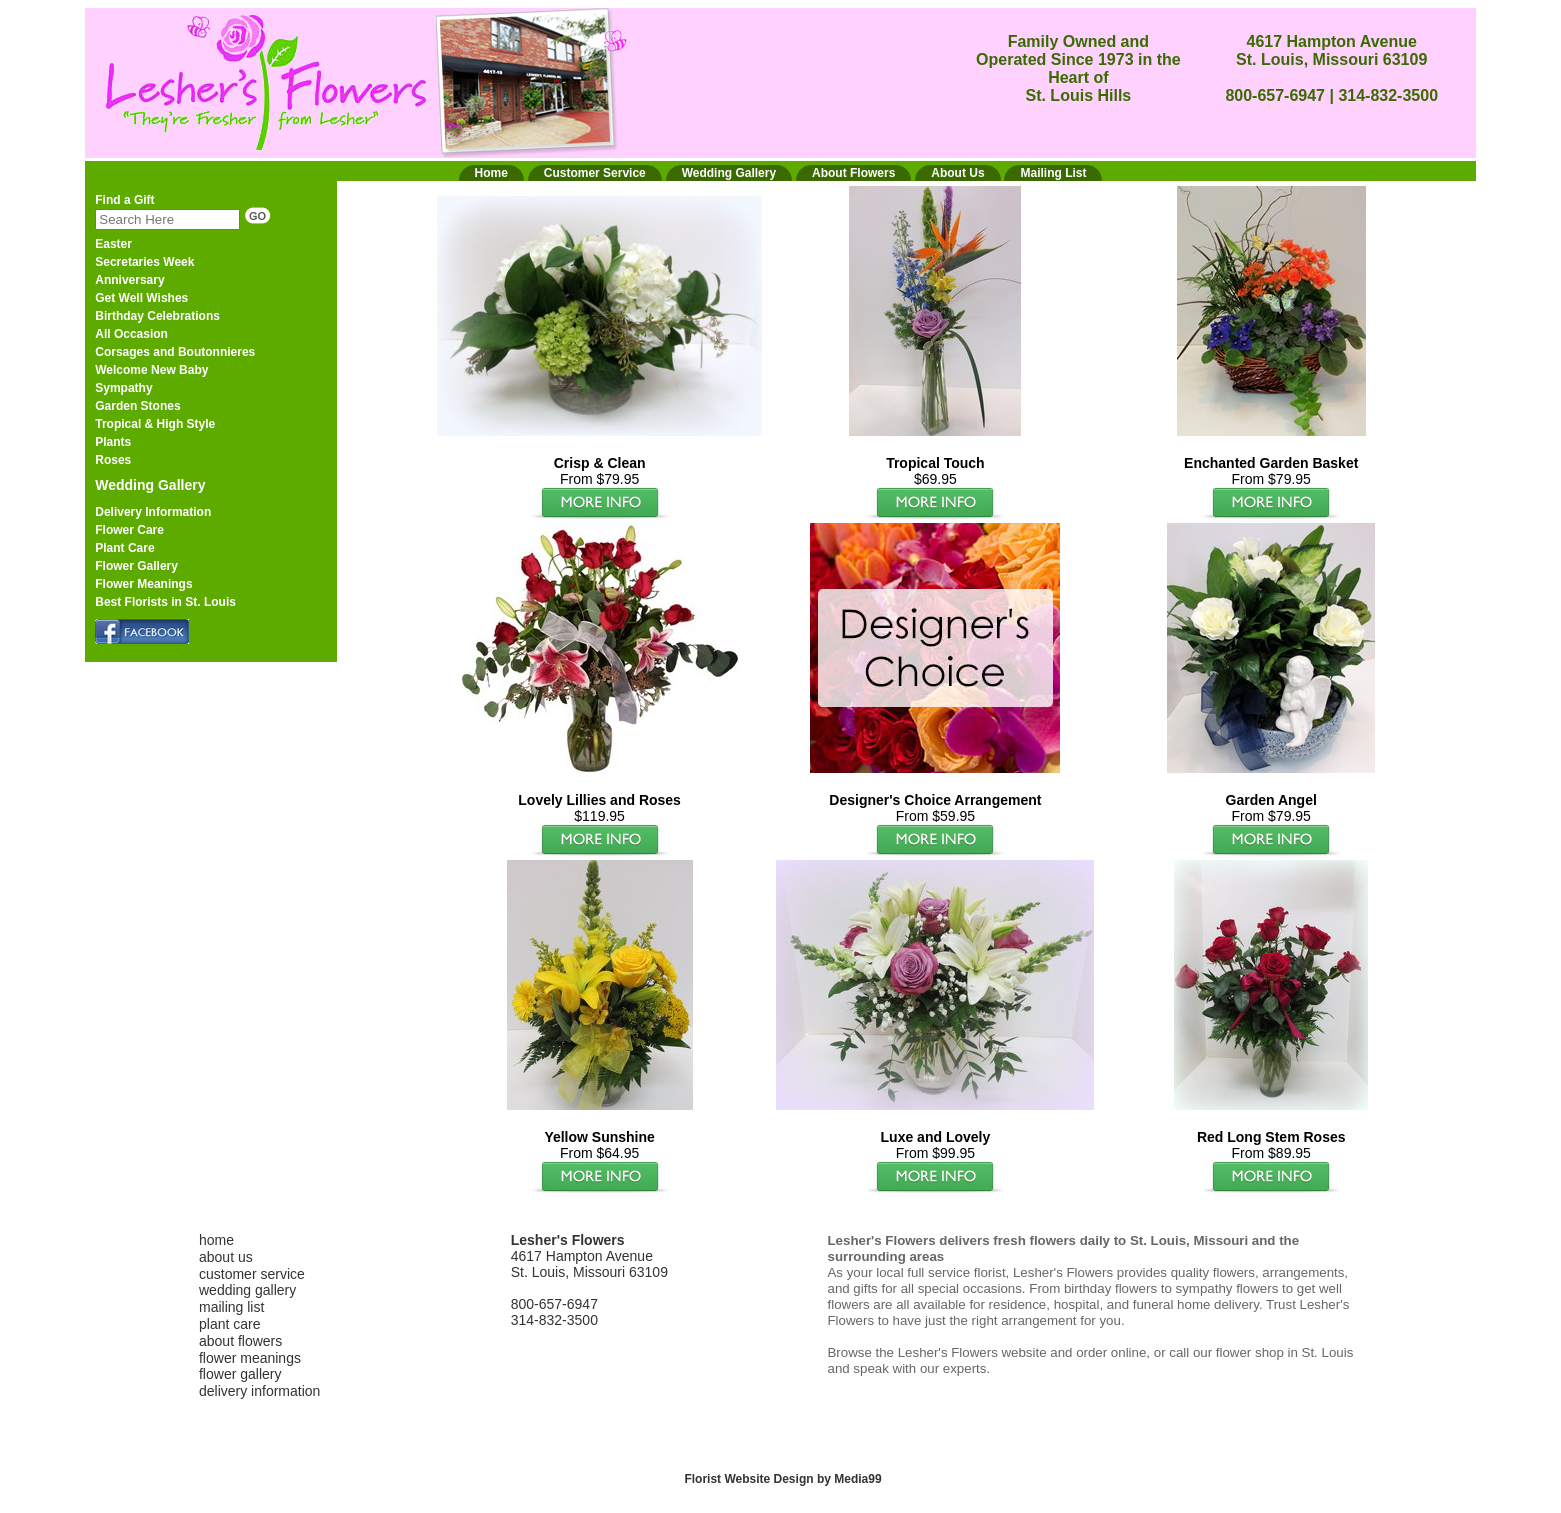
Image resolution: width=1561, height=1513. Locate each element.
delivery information (259, 1391)
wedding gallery (247, 1290)
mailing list (231, 1307)
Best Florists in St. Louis (165, 602)
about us (226, 1257)
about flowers (240, 1341)
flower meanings (250, 1358)
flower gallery (240, 1374)
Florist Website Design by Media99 (782, 1479)
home (216, 1240)
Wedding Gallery (150, 485)
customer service (252, 1274)
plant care (229, 1324)
